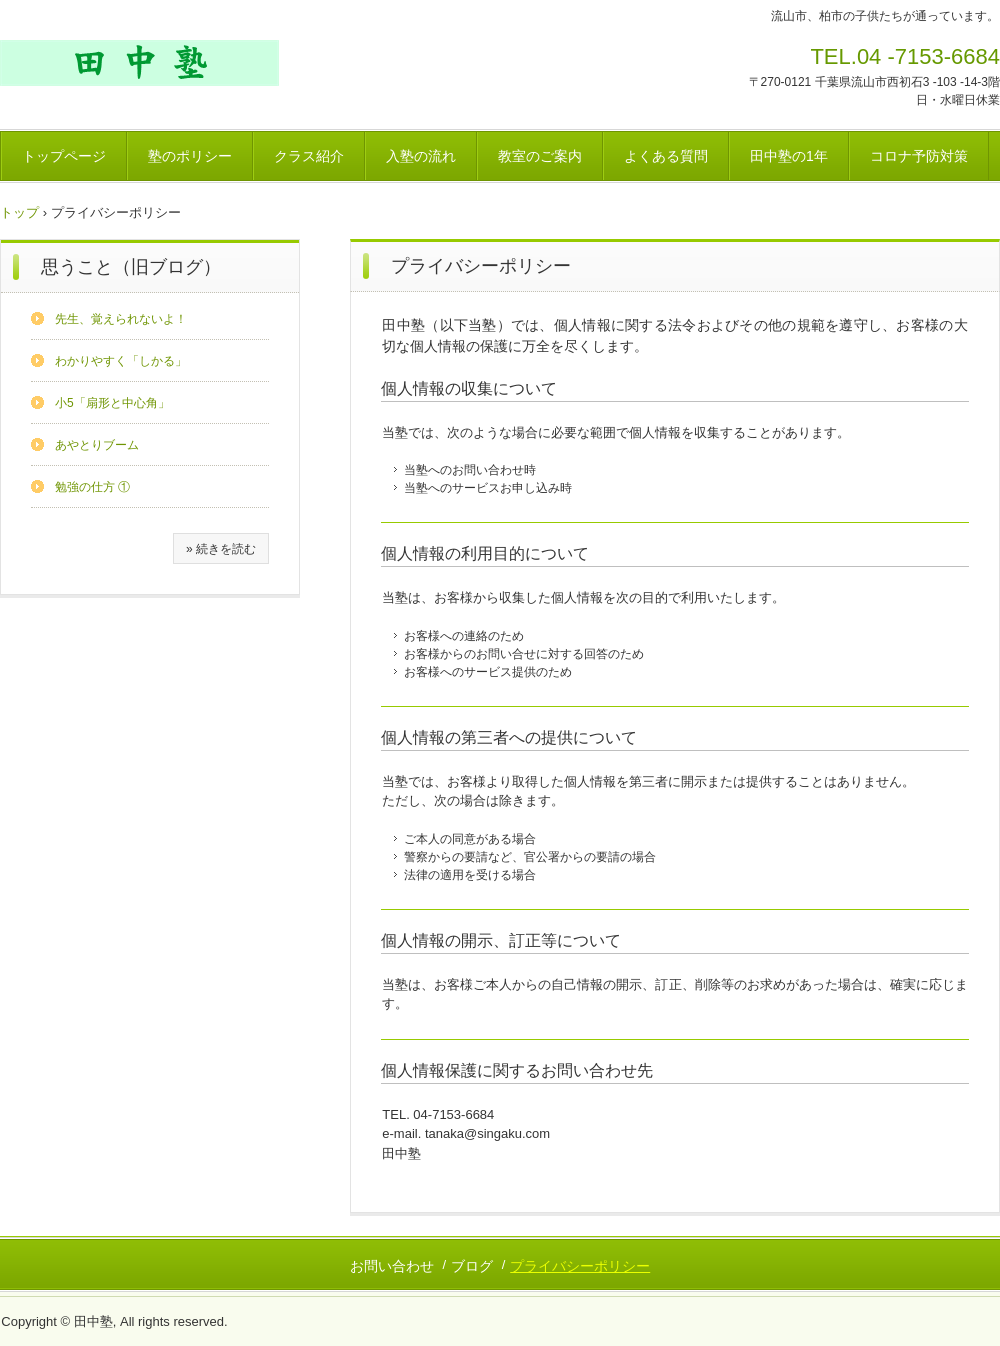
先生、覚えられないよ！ (121, 319)
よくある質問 (666, 156)
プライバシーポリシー (580, 1266)
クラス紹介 (309, 156)
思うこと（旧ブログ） (131, 267)
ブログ (472, 1266)
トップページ (64, 156)
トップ (19, 212)
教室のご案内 (540, 156)
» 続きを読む (221, 549)
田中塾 (139, 63)
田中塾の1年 (789, 156)
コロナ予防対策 (919, 156)
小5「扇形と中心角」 (112, 403)
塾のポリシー (190, 156)
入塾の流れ (421, 156)
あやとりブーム (97, 445)
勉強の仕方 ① (92, 487)
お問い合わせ (392, 1266)
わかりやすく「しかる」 (121, 361)
